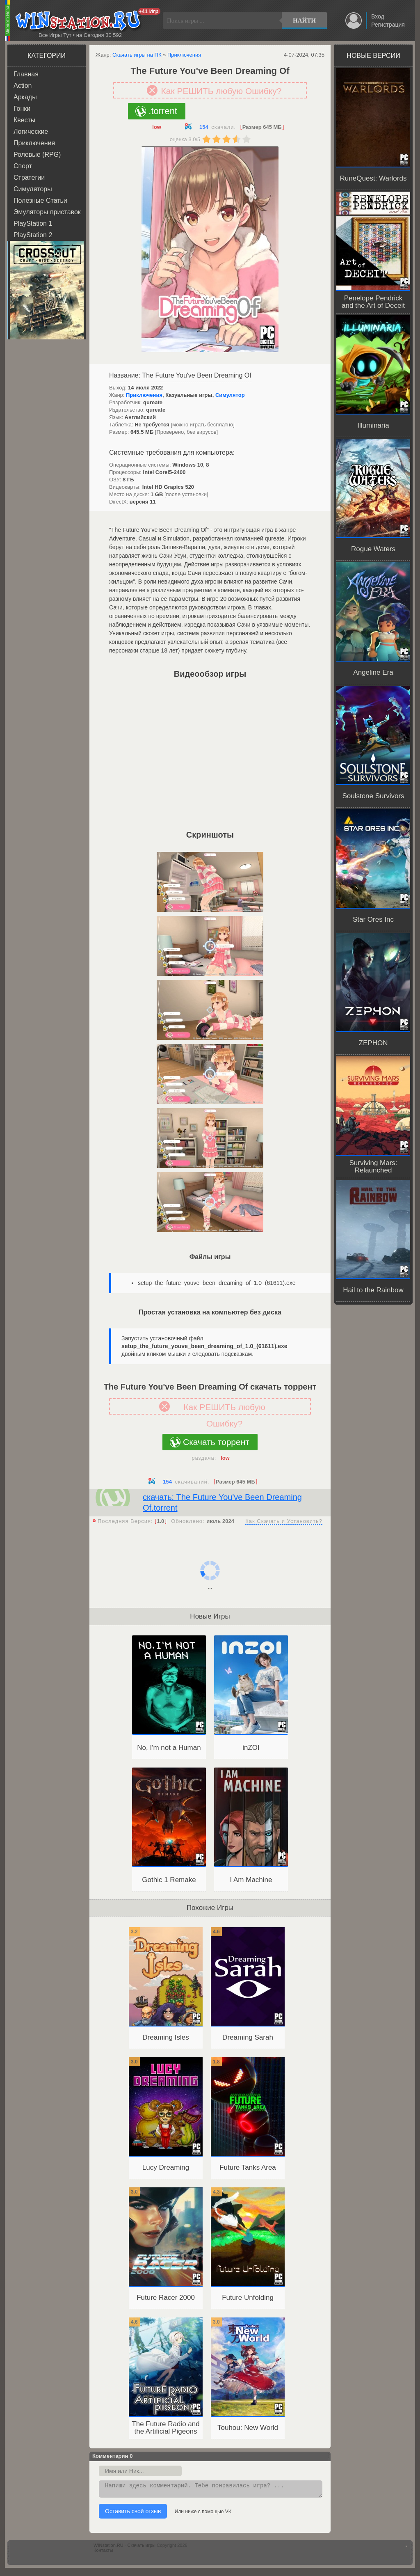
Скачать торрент (216, 1442)
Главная (26, 74)
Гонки (22, 108)
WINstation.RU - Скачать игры (124, 2547)
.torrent (162, 111)
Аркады (25, 97)
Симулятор (230, 395)
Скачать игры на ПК (137, 55)
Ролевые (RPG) (37, 154)
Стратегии (29, 177)
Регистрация (388, 24)
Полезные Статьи (40, 200)
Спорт (23, 166)
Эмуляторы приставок (47, 211)
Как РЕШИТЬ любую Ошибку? (221, 91)
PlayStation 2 (33, 234)
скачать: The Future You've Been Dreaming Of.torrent (222, 1502)
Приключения (34, 143)
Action (23, 85)
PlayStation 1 (33, 223)
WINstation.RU (79, 21)
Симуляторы (33, 188)
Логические (31, 131)
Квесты (24, 120)
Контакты (103, 2552)
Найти (304, 20)
